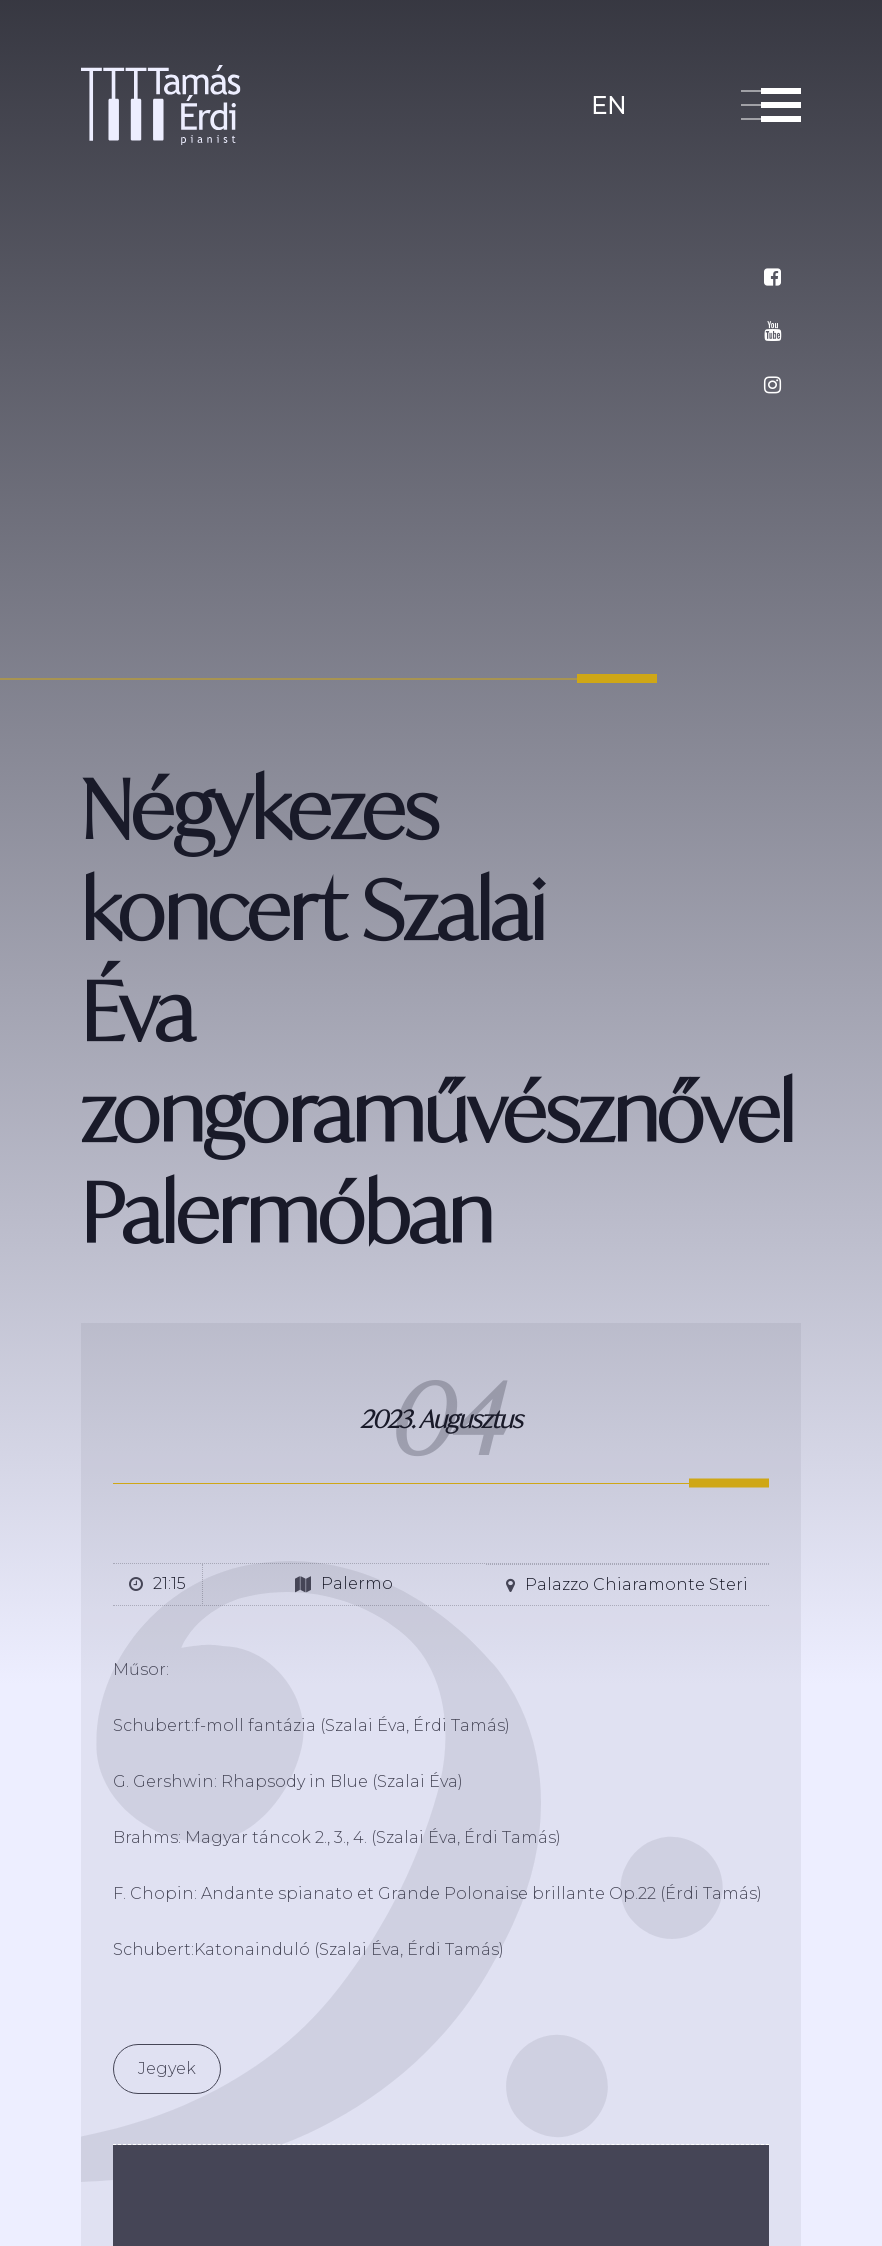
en (608, 103)
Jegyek (167, 2068)
